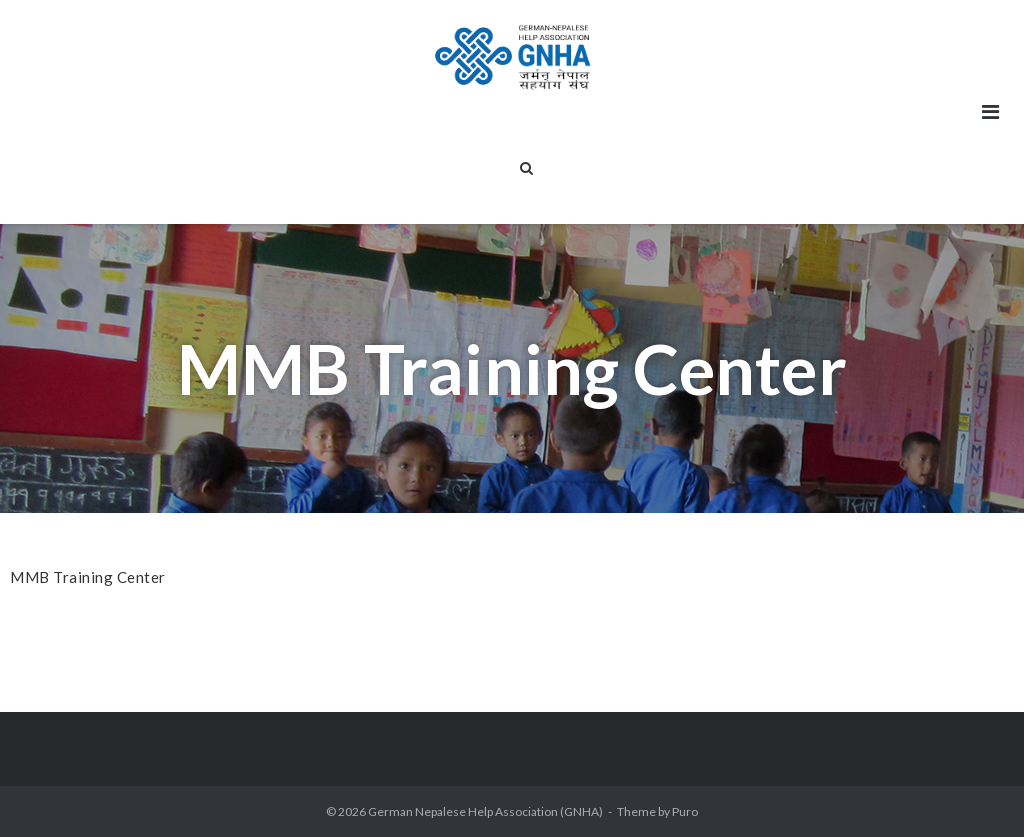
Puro (685, 811)
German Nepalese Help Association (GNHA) (485, 811)
